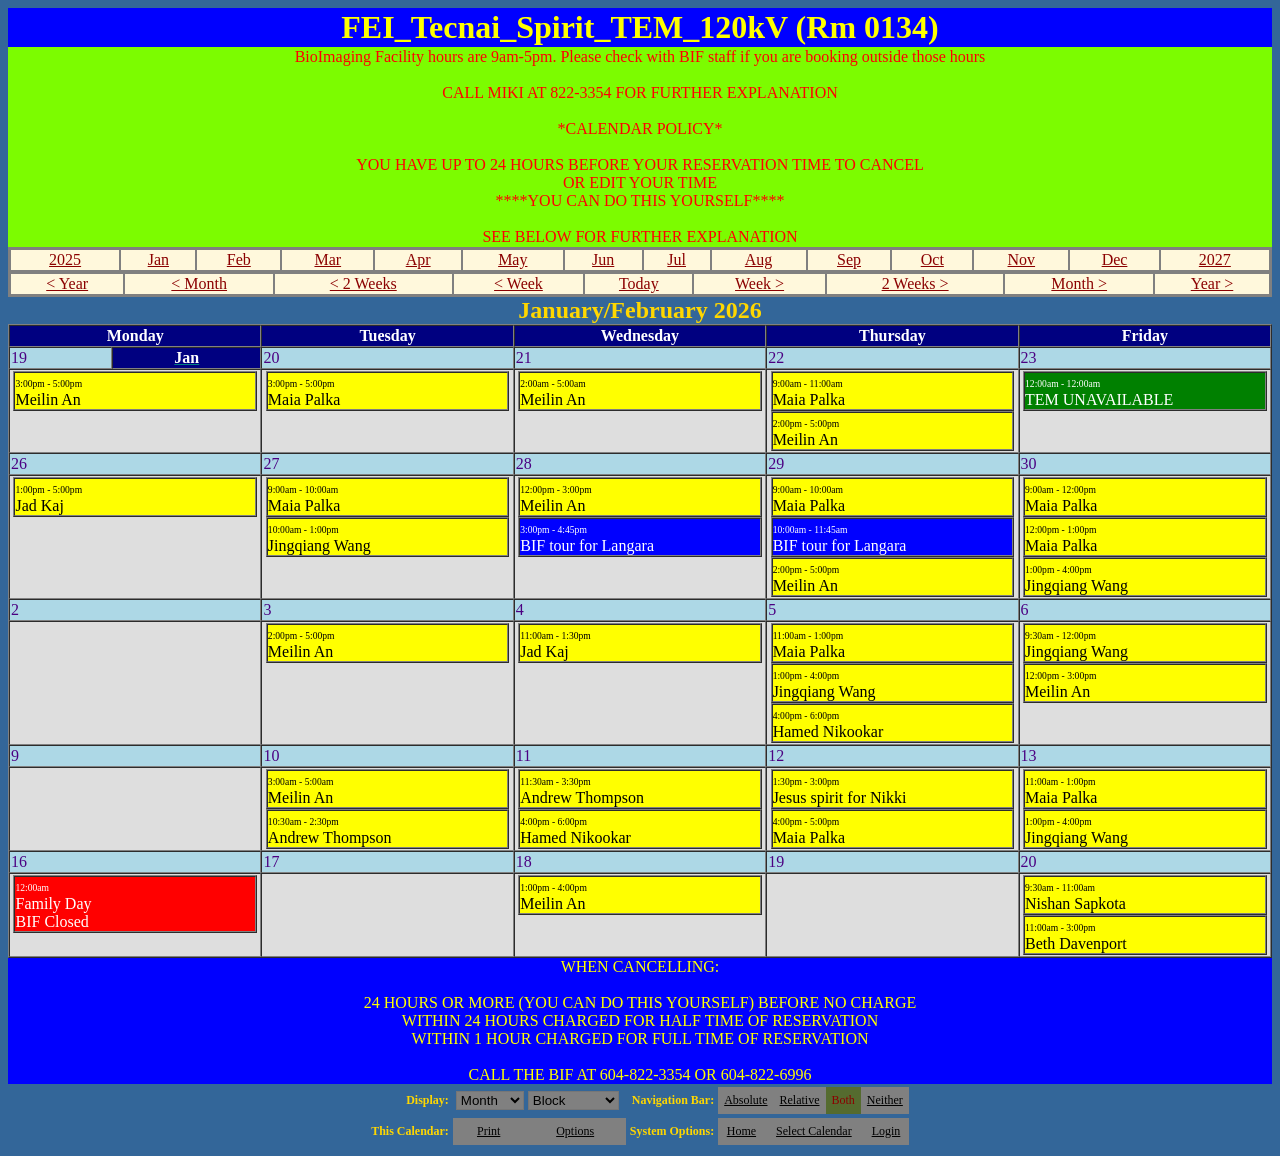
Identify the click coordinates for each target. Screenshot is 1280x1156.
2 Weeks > (915, 283)
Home (741, 1131)
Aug (759, 259)
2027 (1215, 259)
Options (575, 1131)
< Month (199, 283)
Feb (239, 259)
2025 (65, 259)
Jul (676, 259)
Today (639, 283)
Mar (327, 259)
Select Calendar (814, 1131)
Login (886, 1131)
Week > (759, 283)
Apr (418, 259)
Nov (1022, 259)
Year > (1212, 283)
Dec (1115, 259)
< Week (518, 283)
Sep (849, 259)
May (512, 259)
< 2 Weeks (363, 283)
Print (488, 1131)
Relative (800, 1100)
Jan (158, 259)
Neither (885, 1100)
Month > (1079, 283)
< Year (67, 283)
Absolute (745, 1100)
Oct (932, 259)
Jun (603, 259)
